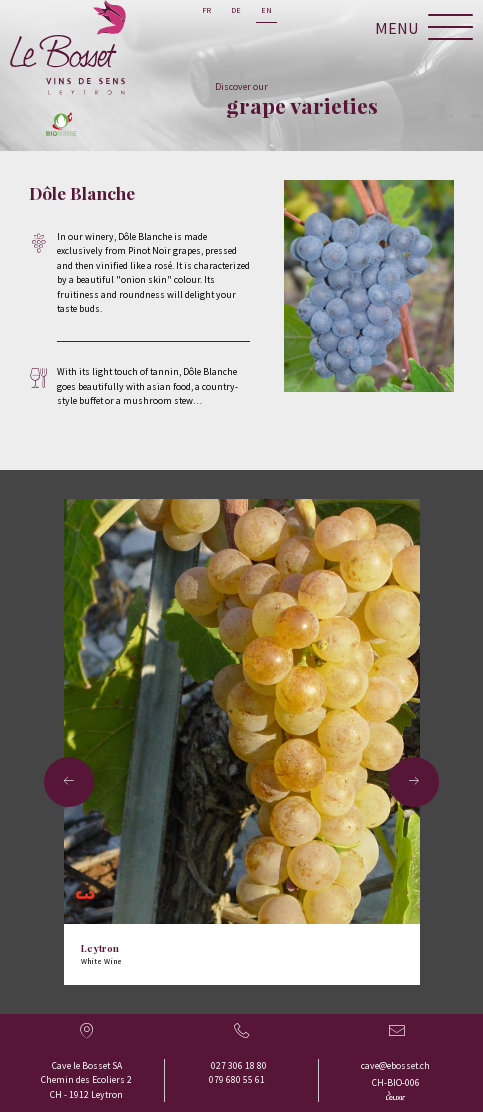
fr (206, 10)
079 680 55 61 (237, 1079)
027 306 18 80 (239, 1065)
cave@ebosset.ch (395, 1065)
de (236, 10)
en (266, 10)
